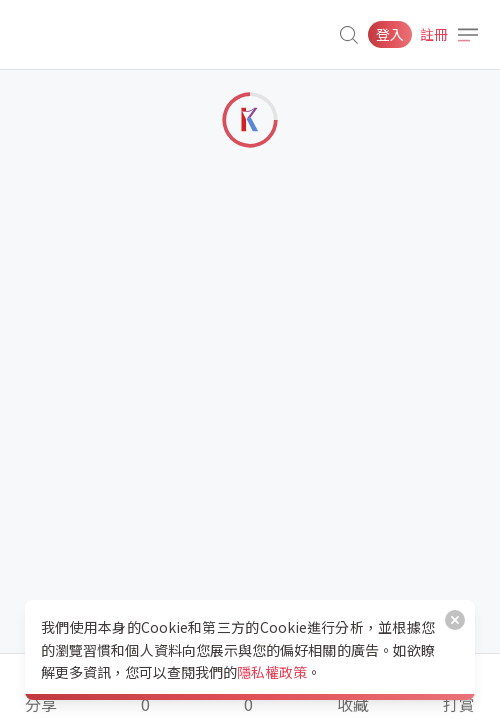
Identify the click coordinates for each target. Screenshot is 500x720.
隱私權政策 (272, 672)
